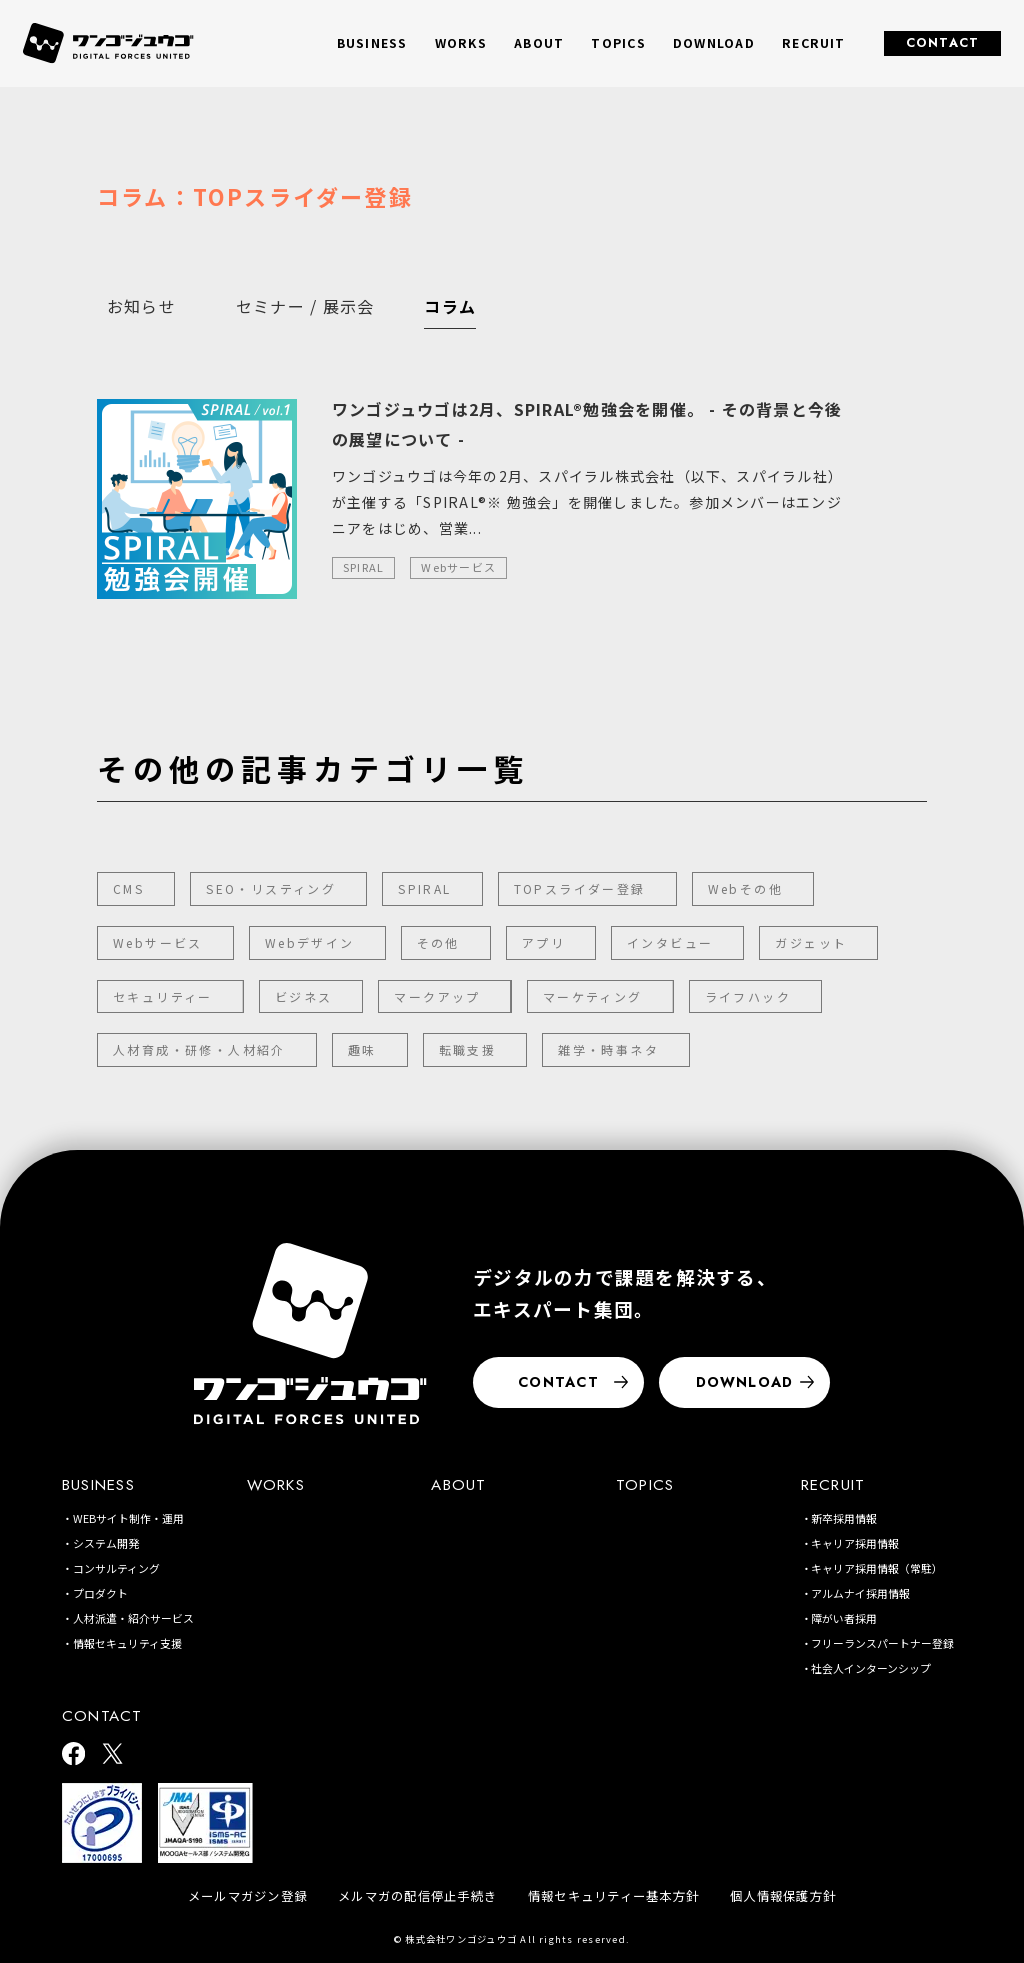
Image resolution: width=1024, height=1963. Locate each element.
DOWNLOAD (714, 43)
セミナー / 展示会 (305, 306)
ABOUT (539, 43)
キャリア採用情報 (855, 1543)
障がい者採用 (844, 1618)
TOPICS (618, 43)
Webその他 (745, 888)
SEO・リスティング (271, 888)
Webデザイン (310, 942)
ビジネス (304, 996)
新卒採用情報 (844, 1518)
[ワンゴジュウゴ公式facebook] (73, 1755)
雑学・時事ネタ (608, 1049)
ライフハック (748, 996)
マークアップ (437, 996)
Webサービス (158, 942)
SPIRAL (424, 888)
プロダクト (100, 1593)
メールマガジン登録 (247, 1896)
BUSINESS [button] (372, 43)
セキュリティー (163, 996)
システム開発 (106, 1543)
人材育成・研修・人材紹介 (199, 1049)
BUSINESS (98, 1484)
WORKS (461, 43)
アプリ (543, 942)
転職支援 (468, 1049)
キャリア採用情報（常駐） (877, 1568)
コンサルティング (116, 1568)
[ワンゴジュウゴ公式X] (112, 1755)
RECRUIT (833, 1484)
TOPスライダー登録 (580, 888)
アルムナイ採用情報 (860, 1593)
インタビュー (670, 942)
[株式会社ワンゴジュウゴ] (310, 1333)
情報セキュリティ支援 (127, 1643)
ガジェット (811, 942)
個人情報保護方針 (783, 1896)
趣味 (362, 1049)
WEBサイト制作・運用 (128, 1518)
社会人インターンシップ (871, 1668)
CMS (128, 888)
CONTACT (943, 43)
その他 (438, 942)
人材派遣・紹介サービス (133, 1618)
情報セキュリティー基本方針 (613, 1896)
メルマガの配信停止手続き (417, 1896)
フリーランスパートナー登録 (882, 1643)
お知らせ (141, 306)
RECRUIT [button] (814, 43)
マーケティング (593, 996)
